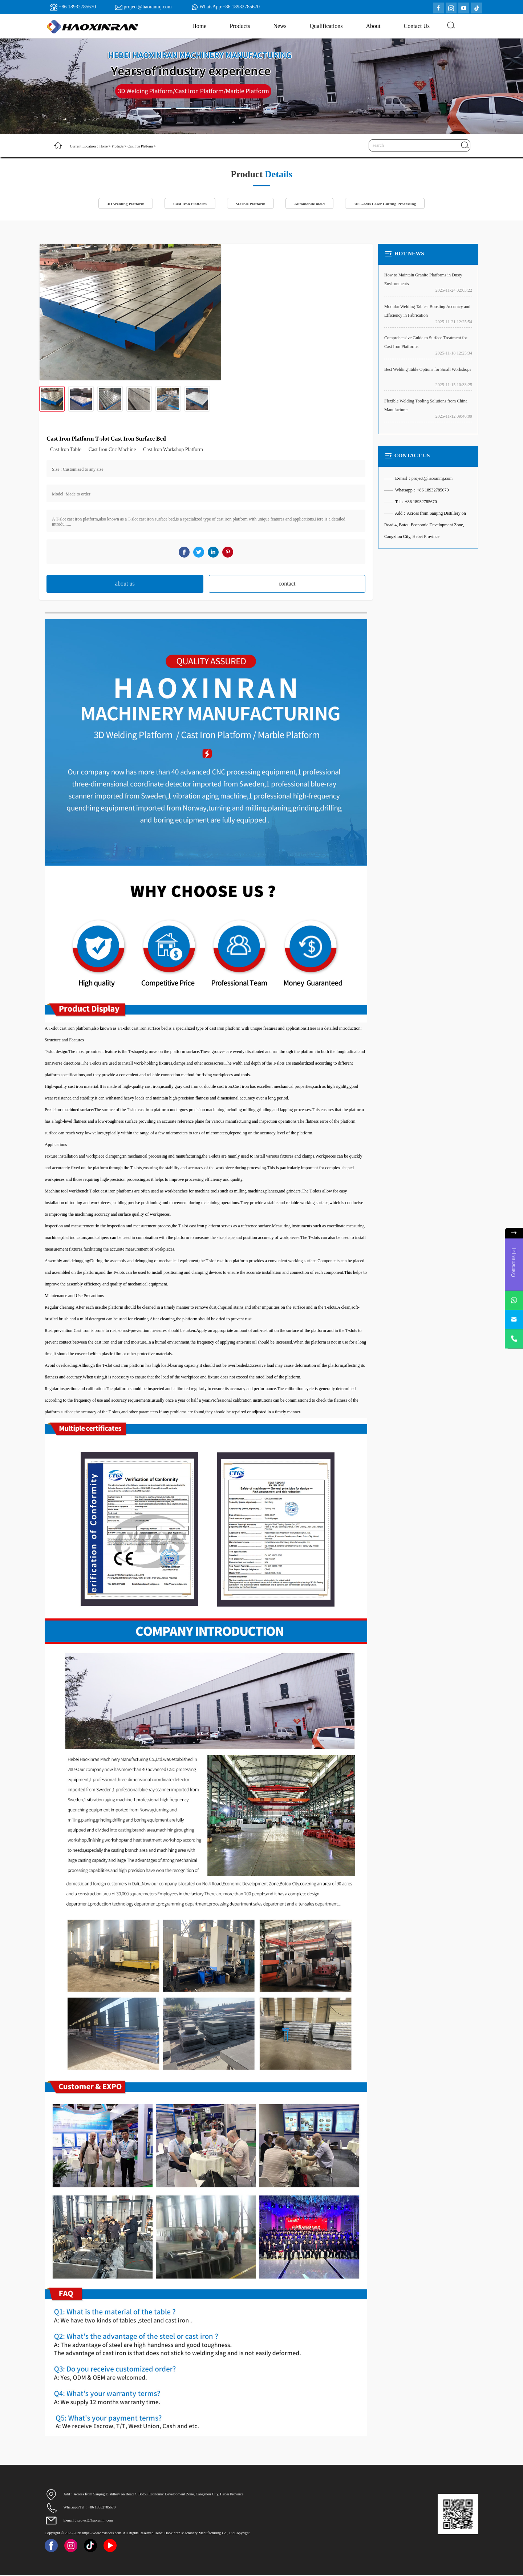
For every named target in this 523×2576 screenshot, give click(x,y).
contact (287, 584)
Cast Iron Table (65, 450)
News (279, 26)
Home (199, 26)
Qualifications (326, 26)
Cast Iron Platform (144, 146)
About (373, 26)
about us (125, 584)
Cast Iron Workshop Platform (173, 450)
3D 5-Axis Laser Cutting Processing (390, 204)
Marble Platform (249, 204)
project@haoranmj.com (147, 6)
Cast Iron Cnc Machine (112, 450)
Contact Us (417, 26)
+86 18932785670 (77, 6)
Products (240, 26)
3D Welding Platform (119, 204)
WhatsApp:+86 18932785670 (229, 6)
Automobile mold (311, 204)
